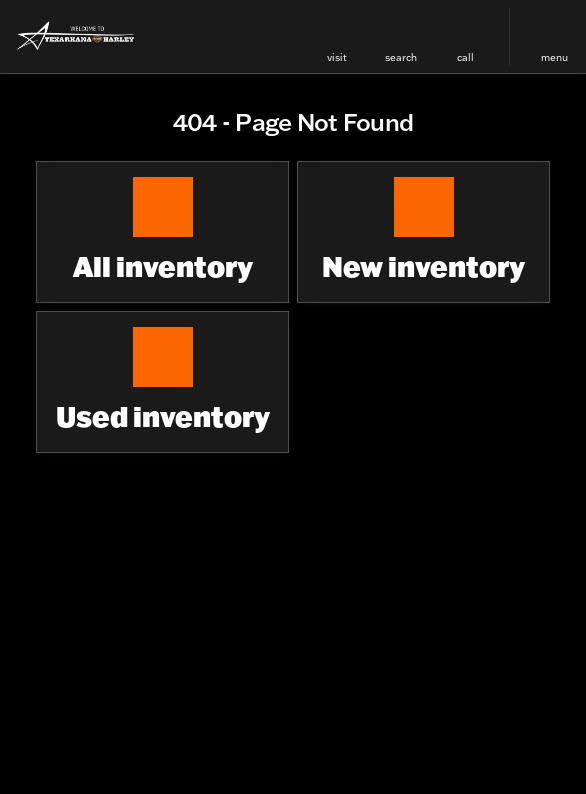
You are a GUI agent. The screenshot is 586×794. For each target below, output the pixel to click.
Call (465, 57)
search (401, 57)
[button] (337, 36)
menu (554, 57)
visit (337, 57)
